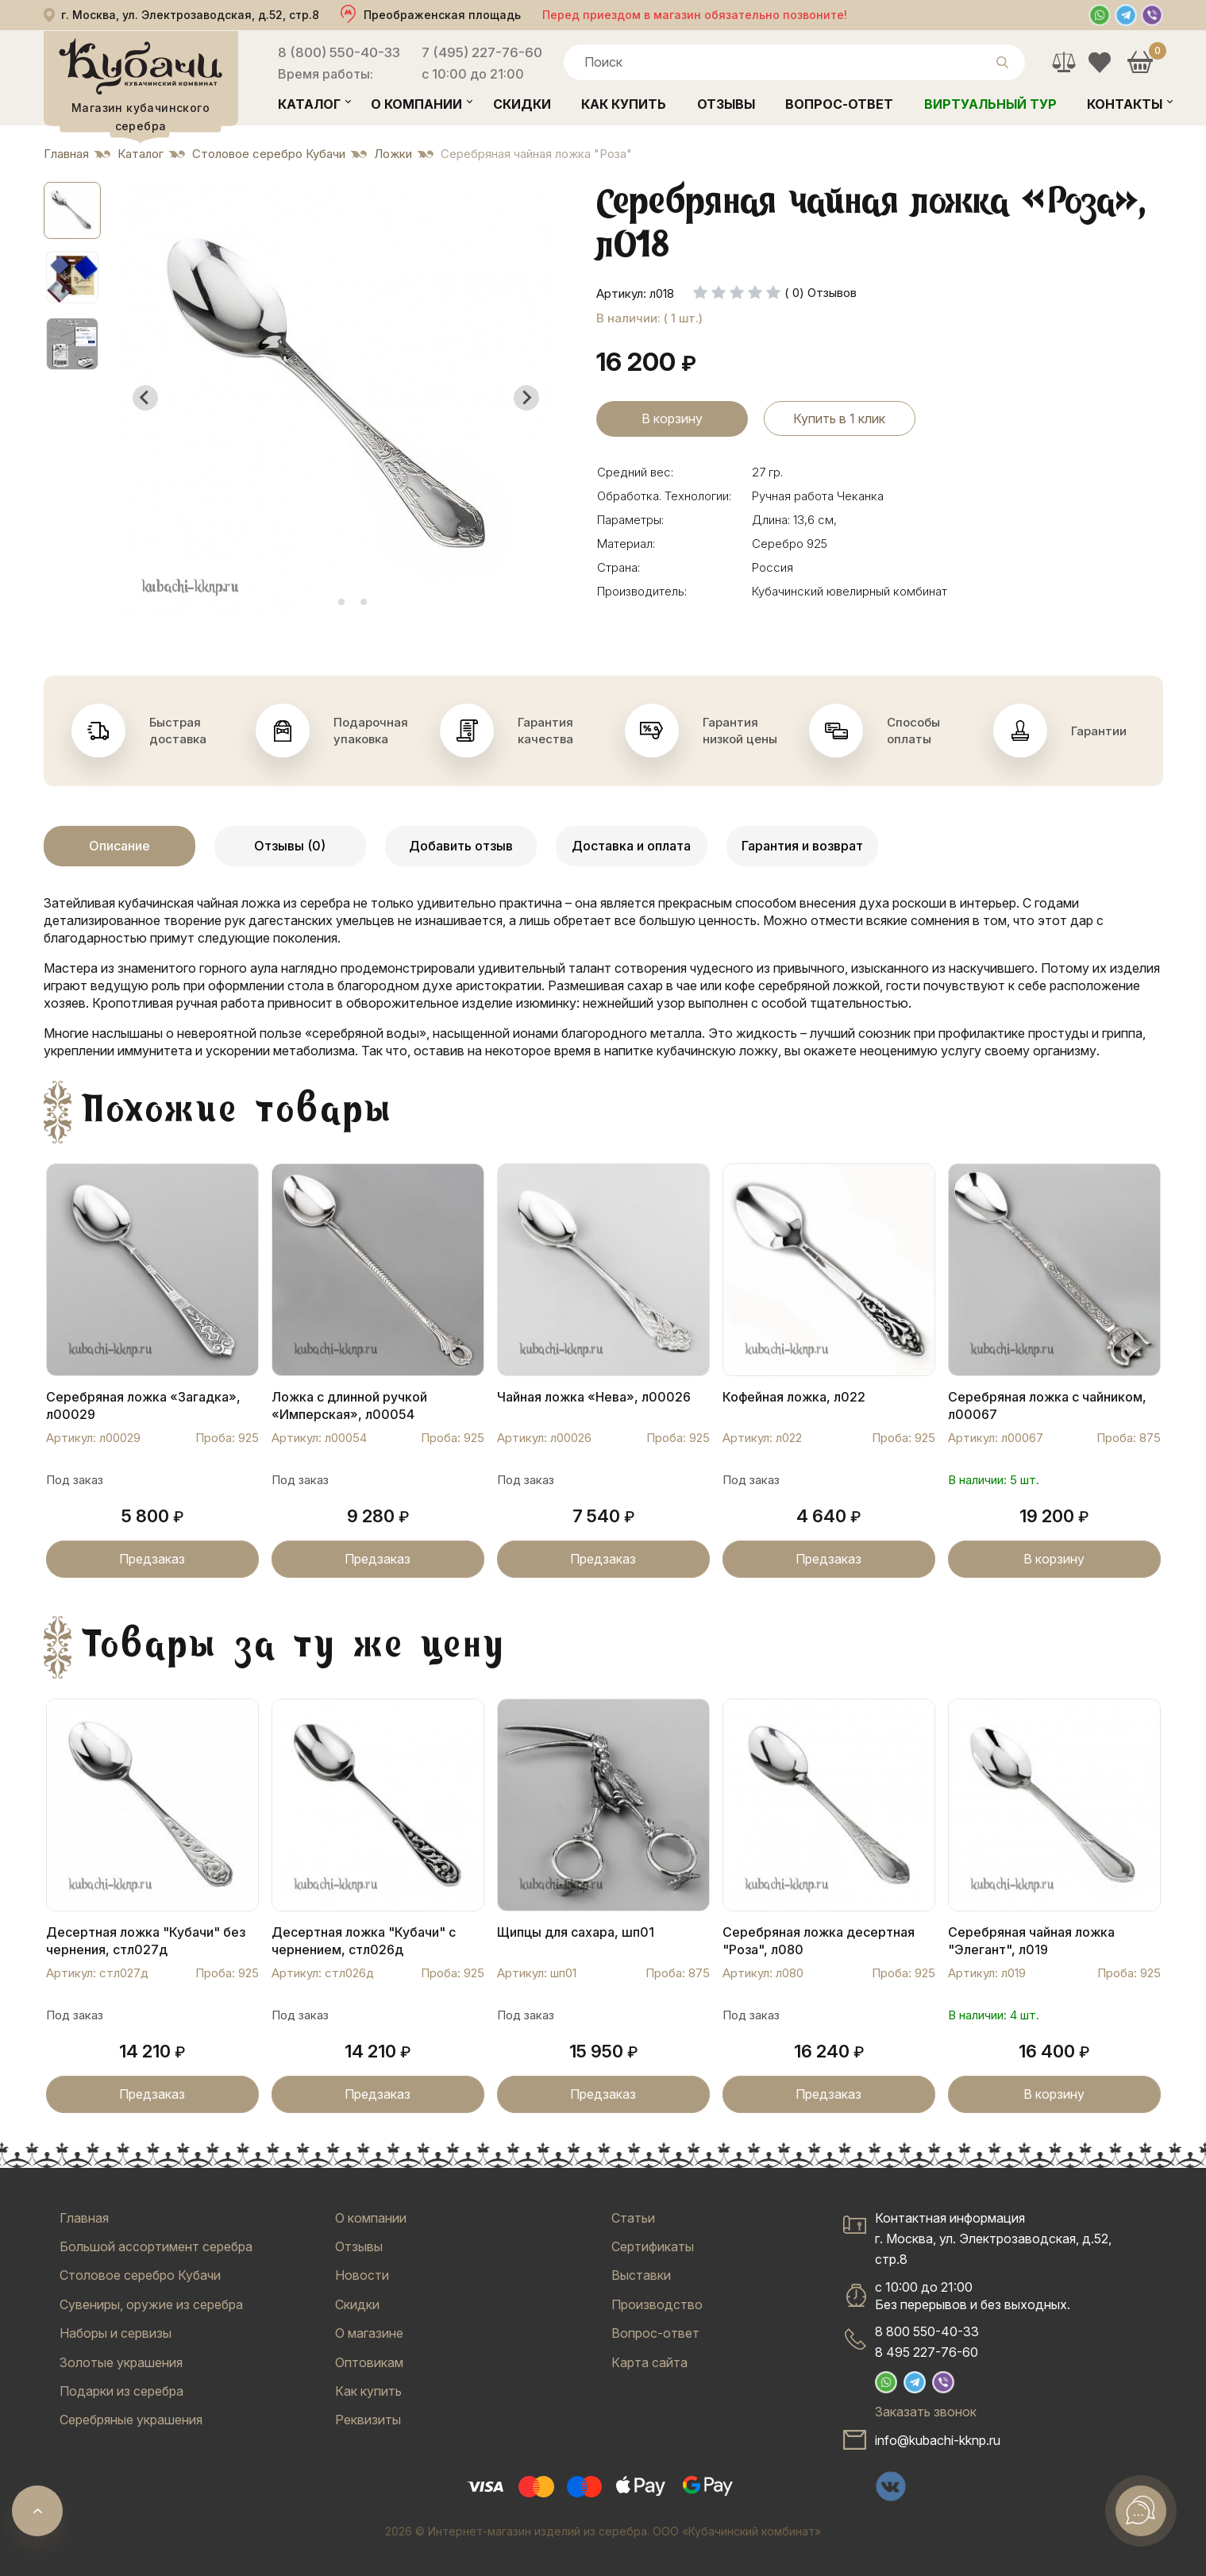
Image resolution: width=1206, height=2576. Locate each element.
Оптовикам (369, 2362)
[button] (72, 210)
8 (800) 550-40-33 (339, 52)
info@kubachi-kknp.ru (937, 2440)
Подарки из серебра (121, 2391)
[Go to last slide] (145, 398)
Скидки (522, 104)
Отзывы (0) (290, 846)
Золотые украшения (121, 2362)
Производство (657, 2304)
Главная (84, 2218)
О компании (416, 104)
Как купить (623, 104)
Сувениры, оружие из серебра (151, 2304)
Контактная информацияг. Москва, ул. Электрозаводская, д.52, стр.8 (993, 2239)
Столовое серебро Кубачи (140, 2275)
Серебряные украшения (131, 2420)
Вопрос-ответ (839, 104)
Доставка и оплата (631, 846)
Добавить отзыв (461, 846)
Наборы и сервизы (115, 2333)
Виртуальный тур (990, 104)
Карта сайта (649, 2362)
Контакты (1124, 104)
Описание (119, 846)
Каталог (309, 104)
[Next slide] (526, 398)
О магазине (369, 2333)
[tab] (318, 601)
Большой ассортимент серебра (156, 2246)
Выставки (641, 2275)
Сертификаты (652, 2246)
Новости (362, 2275)
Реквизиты (368, 2420)
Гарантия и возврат (802, 846)
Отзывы (726, 104)
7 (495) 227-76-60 (482, 52)
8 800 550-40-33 (927, 2331)
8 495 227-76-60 (926, 2352)
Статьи (633, 2218)
